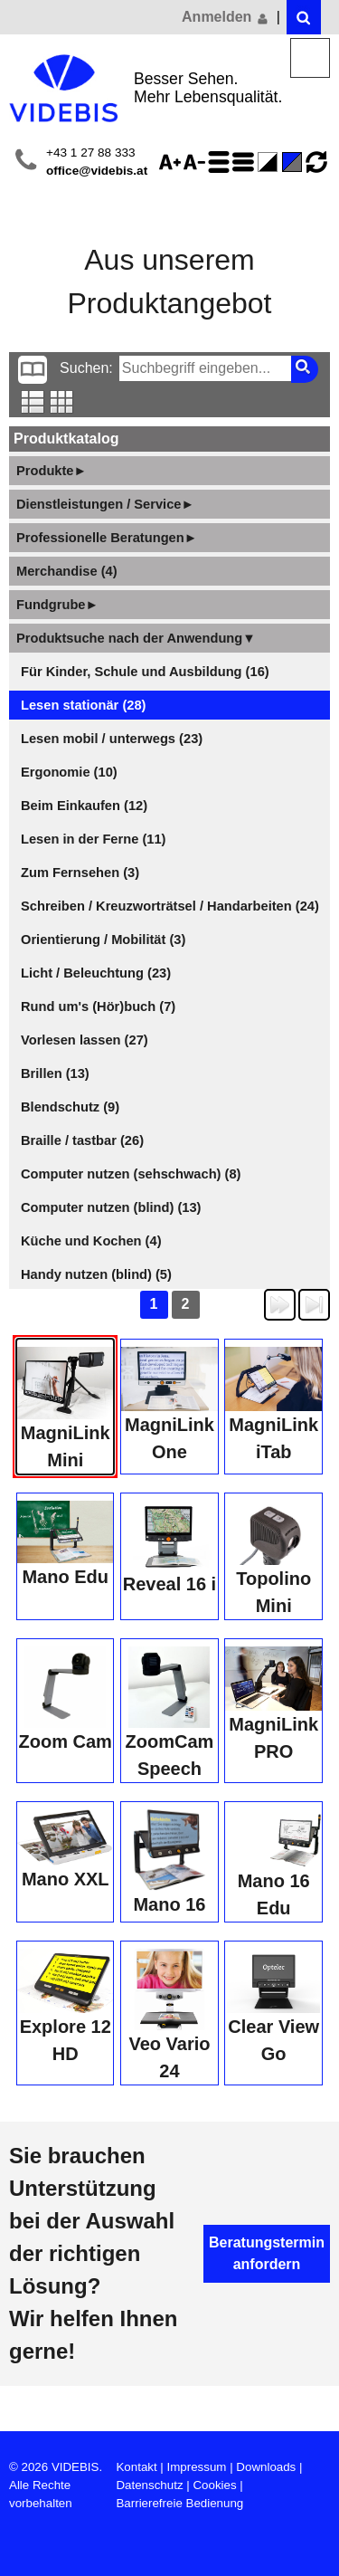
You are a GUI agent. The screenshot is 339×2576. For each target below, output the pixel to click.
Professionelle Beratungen (106, 537)
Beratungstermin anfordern (267, 2253)
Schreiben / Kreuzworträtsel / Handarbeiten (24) (170, 906)
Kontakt (136, 2467)
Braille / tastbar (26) (82, 1140)
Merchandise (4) (67, 571)
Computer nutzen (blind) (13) (111, 1207)
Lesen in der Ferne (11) (93, 839)
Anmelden (226, 17)
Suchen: (86, 368)
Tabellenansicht (62, 402)
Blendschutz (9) (70, 1107)
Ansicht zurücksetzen (316, 162)
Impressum (197, 2467)
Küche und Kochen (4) (91, 1241)
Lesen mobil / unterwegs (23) (111, 738)
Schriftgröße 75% (197, 162)
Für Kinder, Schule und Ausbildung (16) (145, 671)
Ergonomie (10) (69, 772)
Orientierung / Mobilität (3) (103, 939)
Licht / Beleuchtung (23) (96, 973)
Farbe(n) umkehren (270, 162)
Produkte (51, 470)
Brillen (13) (55, 1073)
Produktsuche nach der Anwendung (136, 638)
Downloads (266, 2467)
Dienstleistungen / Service (105, 504)
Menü (310, 58)
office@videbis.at (96, 170)
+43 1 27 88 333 (91, 152)
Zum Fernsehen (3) (80, 872)
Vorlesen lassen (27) (84, 1040)
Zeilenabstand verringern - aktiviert (246, 162)
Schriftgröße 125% (173, 162)
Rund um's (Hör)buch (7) (98, 1006)
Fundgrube (57, 604)
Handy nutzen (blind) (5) (96, 1274)
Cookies (214, 2485)
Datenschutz (149, 2485)
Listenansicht (33, 402)
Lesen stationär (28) (83, 705)
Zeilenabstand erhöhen (221, 162)
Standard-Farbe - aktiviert (295, 162)
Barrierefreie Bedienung (179, 2503)
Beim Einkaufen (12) (84, 805)
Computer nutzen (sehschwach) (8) (130, 1174)
